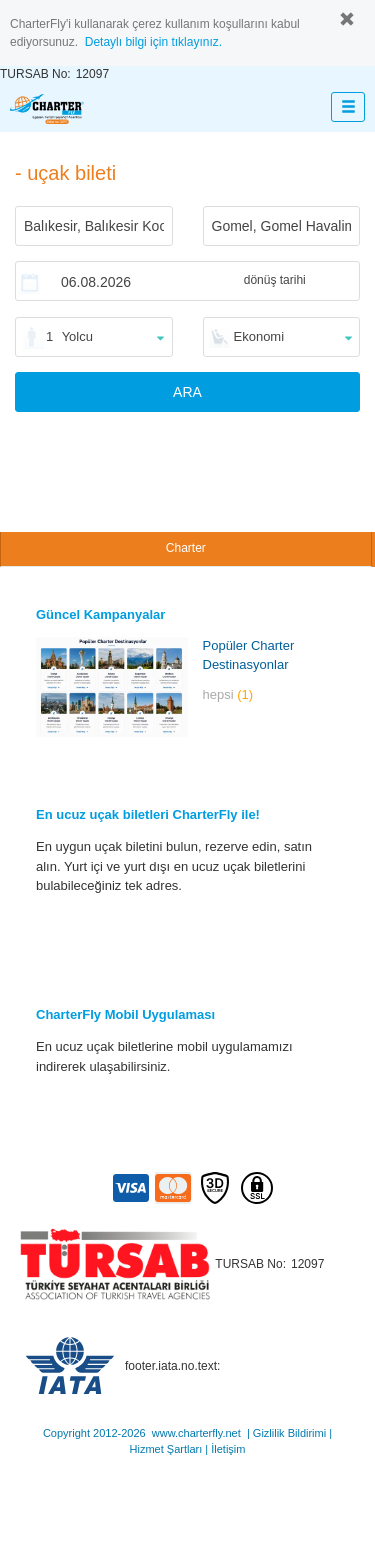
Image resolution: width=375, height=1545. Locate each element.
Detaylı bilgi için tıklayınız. (153, 42)
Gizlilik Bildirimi (289, 1433)
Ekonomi (259, 336)
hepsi (228, 694)
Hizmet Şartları (166, 1449)
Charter (186, 548)
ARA (187, 392)
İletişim (228, 1449)
